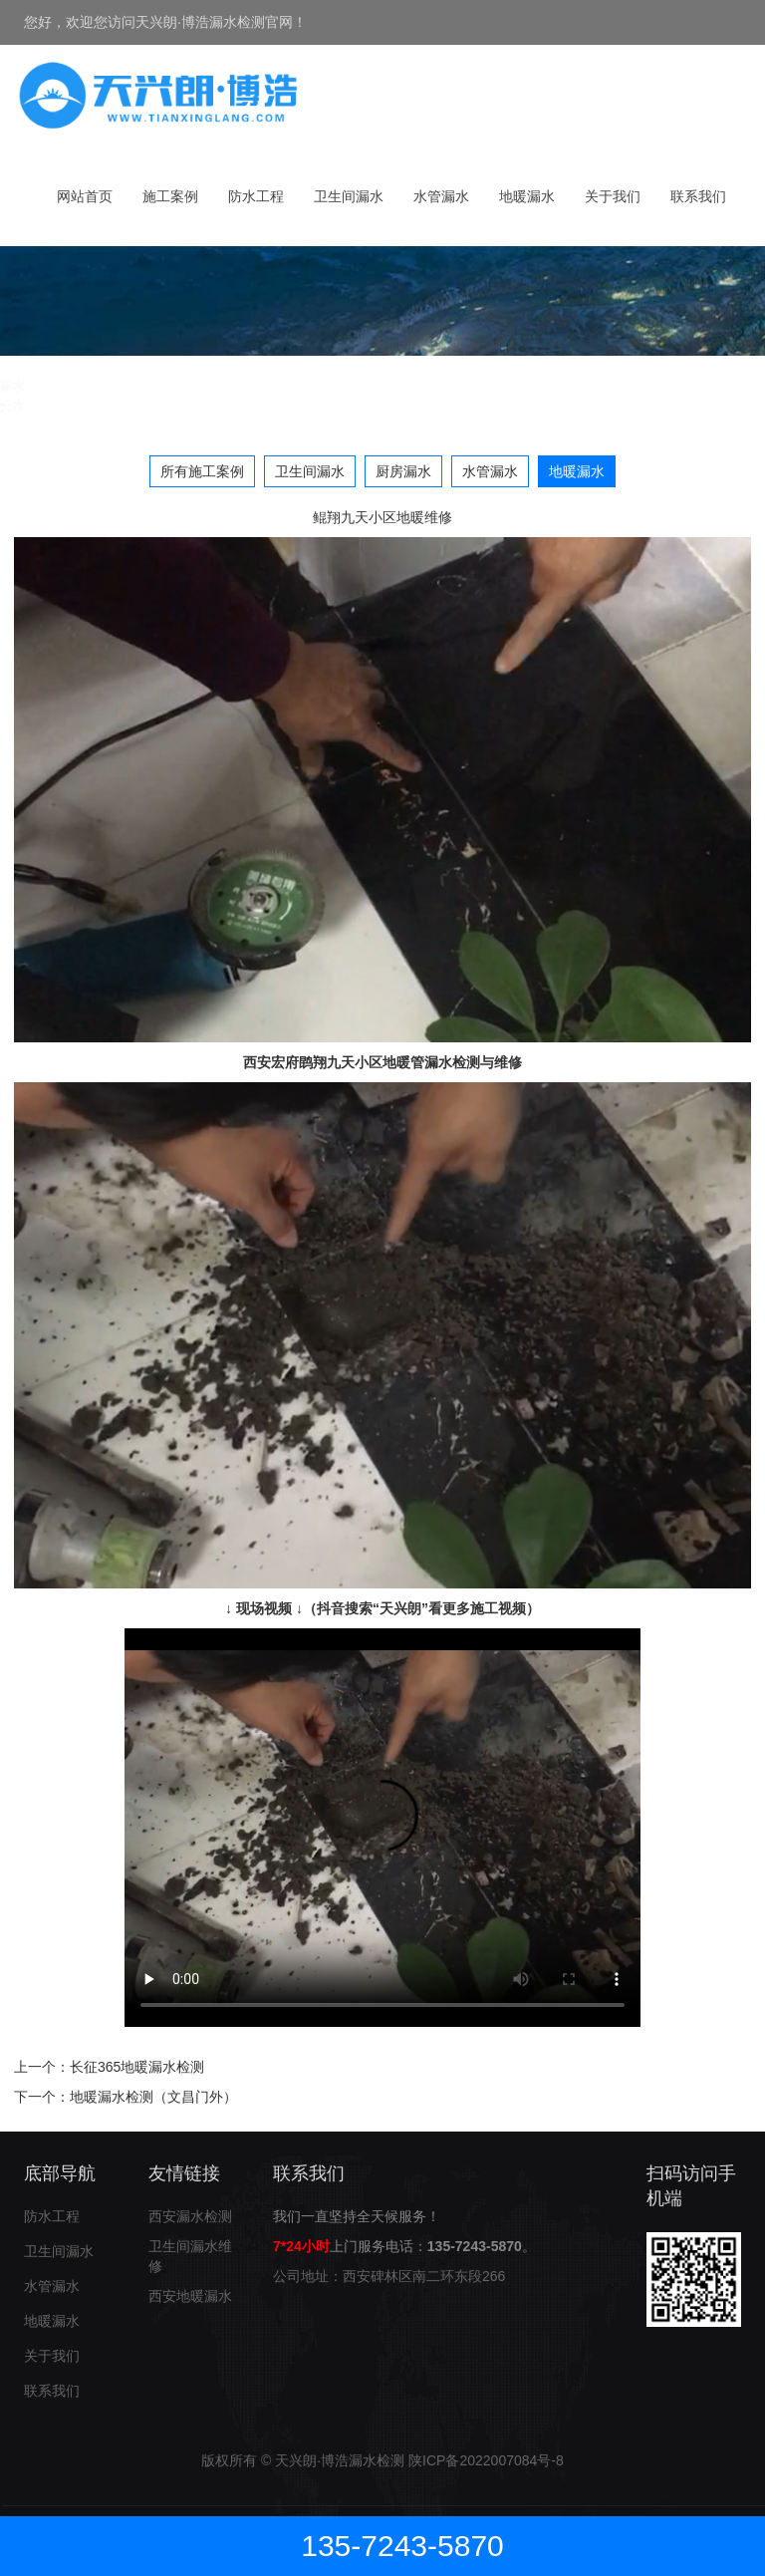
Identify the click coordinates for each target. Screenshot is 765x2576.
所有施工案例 (202, 471)
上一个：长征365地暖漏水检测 (109, 2067)
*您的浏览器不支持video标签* (382, 1827)
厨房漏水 (403, 471)
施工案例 (170, 196)
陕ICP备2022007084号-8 (486, 2460)
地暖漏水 (527, 196)
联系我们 (698, 196)
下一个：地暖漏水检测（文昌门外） (125, 2097)
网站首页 (85, 196)
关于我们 (612, 196)
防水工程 (256, 196)
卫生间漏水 (348, 196)
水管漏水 (441, 196)
